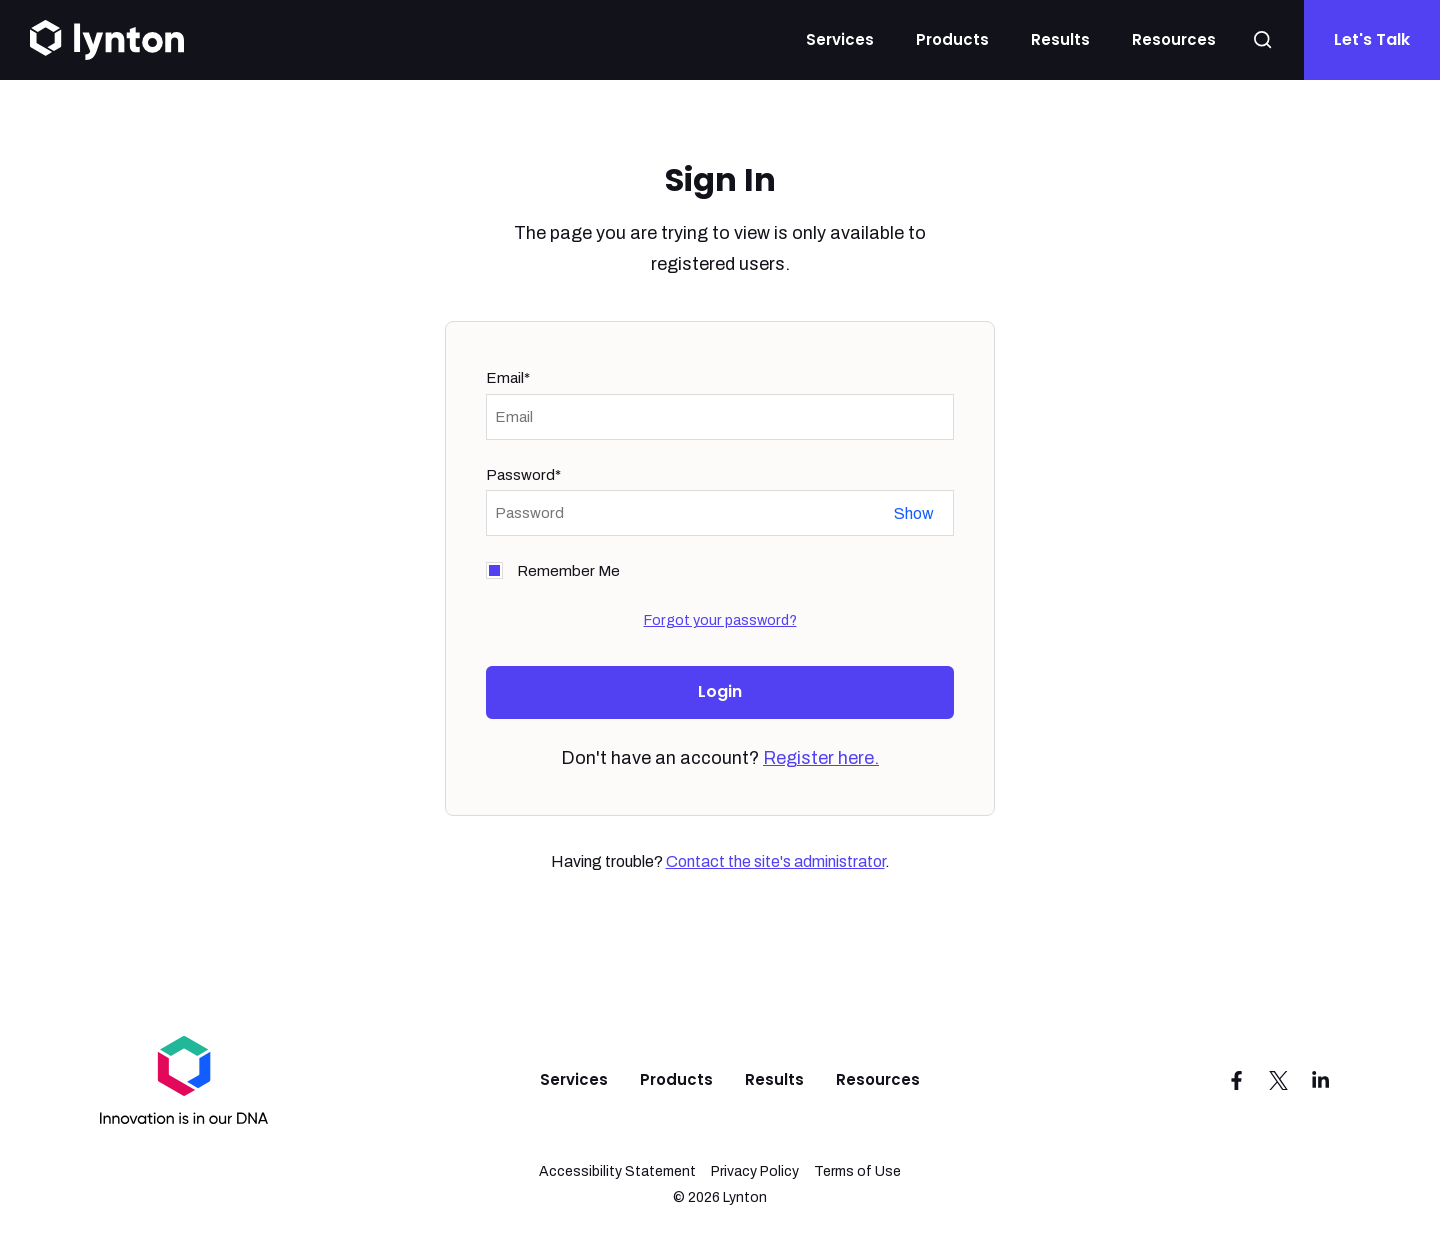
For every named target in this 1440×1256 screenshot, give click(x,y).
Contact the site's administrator (775, 861)
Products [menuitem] (676, 1079)
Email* (508, 378)
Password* (523, 475)
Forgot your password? (720, 620)
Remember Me (568, 571)
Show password (914, 513)
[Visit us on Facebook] (1237, 1080)
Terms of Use (857, 1171)
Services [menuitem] (574, 1079)
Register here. (821, 758)
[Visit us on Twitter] (1279, 1080)
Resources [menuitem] (878, 1079)
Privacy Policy (755, 1171)
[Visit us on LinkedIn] (1321, 1080)
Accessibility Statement (617, 1171)
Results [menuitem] (774, 1079)
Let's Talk (1372, 39)
